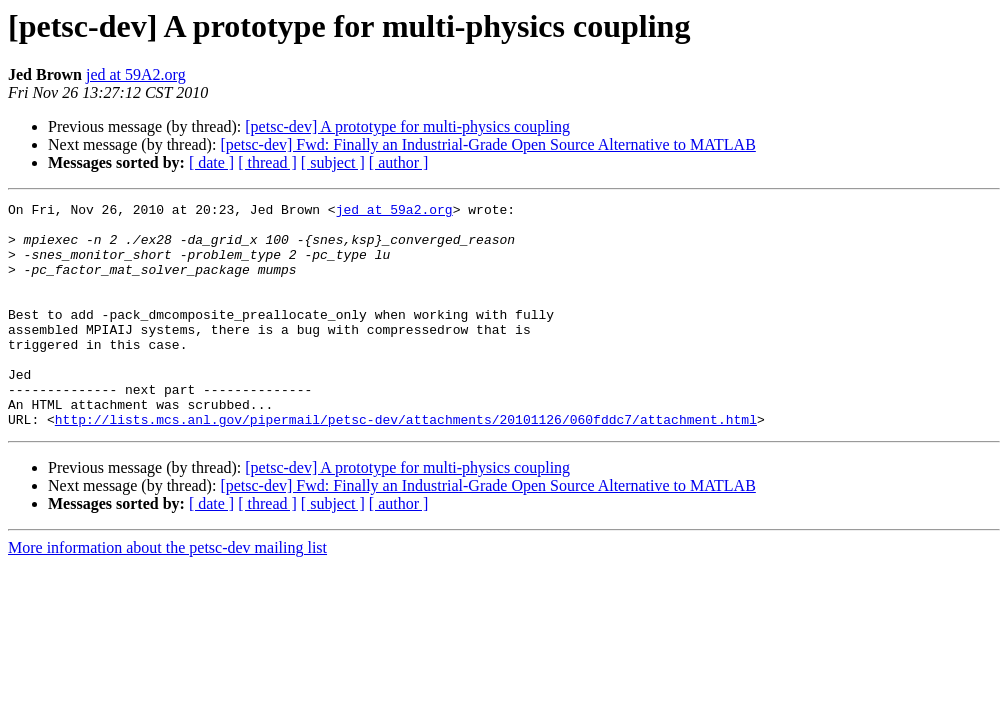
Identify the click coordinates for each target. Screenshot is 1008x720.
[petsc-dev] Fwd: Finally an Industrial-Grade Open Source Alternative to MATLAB (487, 144)
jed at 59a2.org (394, 212)
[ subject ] (333, 162)
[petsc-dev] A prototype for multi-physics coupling (407, 126)
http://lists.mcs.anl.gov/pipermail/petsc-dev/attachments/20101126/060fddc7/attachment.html (406, 464)
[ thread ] (267, 162)
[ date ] (211, 162)
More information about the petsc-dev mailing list (167, 592)
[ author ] (399, 162)
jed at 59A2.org (136, 74)
